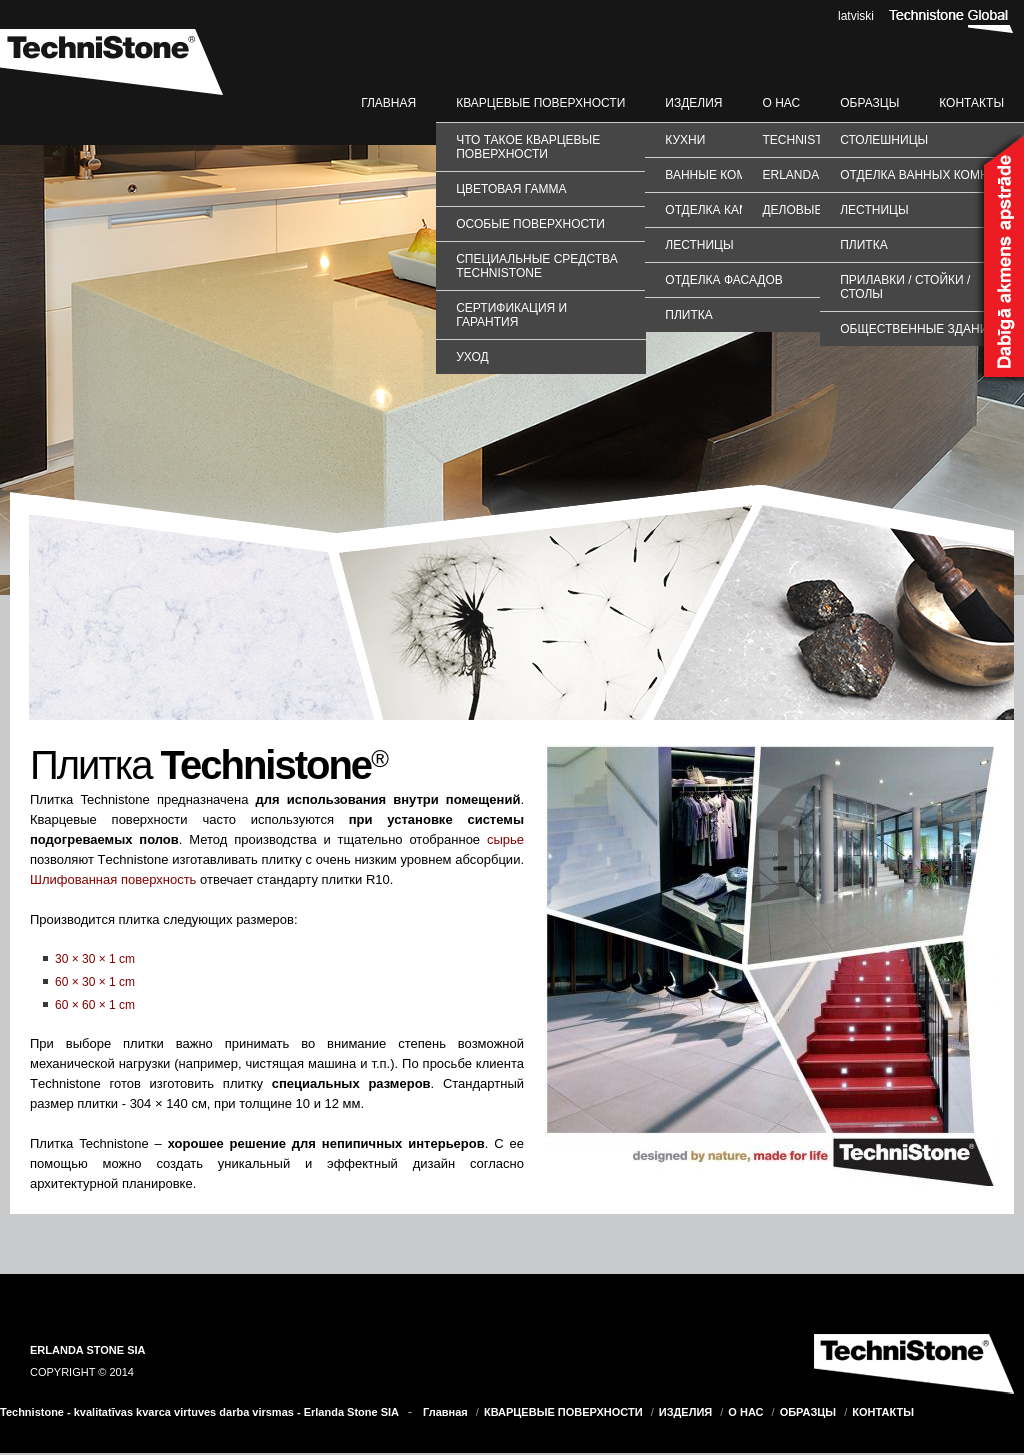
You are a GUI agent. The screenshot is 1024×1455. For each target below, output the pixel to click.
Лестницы (699, 245)
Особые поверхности (530, 224)
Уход (472, 357)
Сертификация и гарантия (511, 315)
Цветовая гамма (511, 189)
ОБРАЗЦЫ (869, 103)
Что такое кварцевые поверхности (528, 147)
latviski (856, 16)
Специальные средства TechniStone (536, 266)
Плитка (688, 315)
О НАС (781, 103)
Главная (388, 103)
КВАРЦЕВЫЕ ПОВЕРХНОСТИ (540, 103)
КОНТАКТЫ (971, 103)
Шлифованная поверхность (113, 879)
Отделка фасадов (723, 280)
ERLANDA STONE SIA (88, 1350)
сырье (505, 839)
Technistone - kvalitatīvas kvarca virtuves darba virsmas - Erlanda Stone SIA (199, 1412)
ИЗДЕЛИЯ (693, 103)
